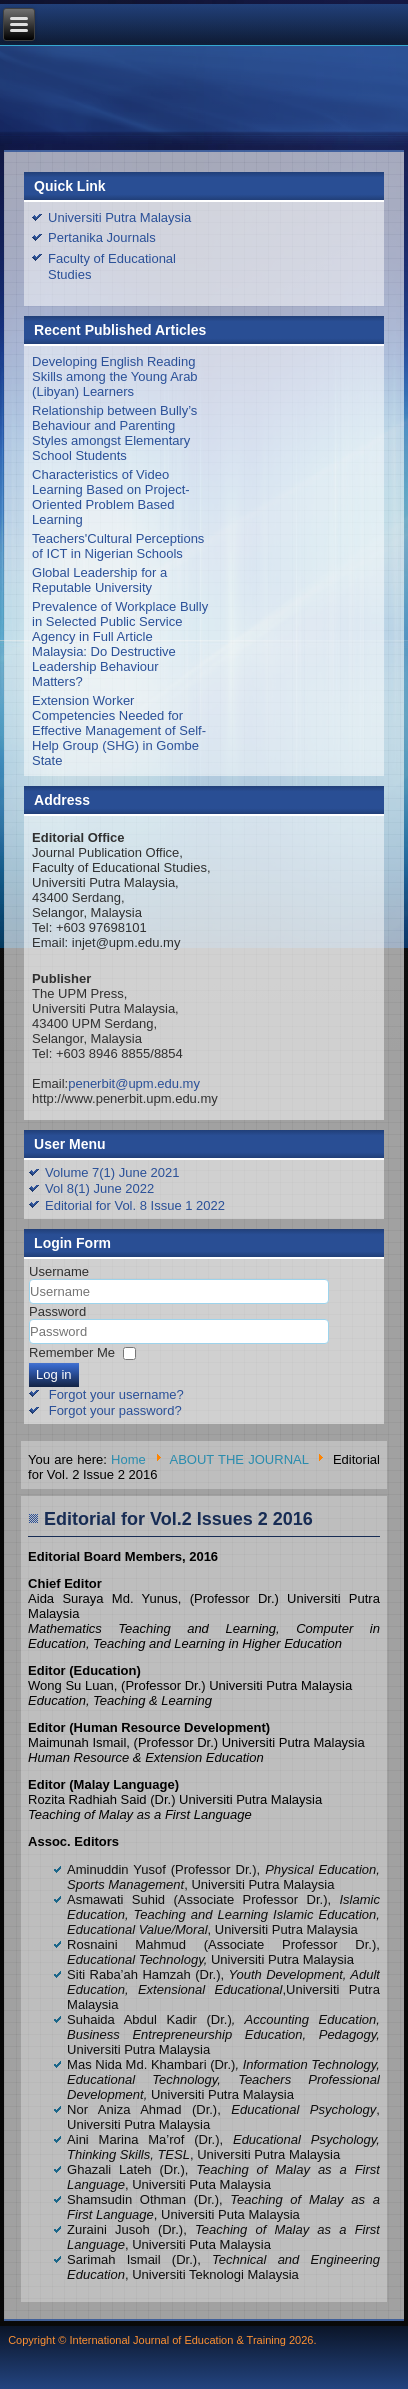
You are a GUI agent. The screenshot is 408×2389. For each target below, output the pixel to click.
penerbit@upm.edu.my (134, 1083)
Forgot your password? (115, 1410)
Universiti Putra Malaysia (119, 217)
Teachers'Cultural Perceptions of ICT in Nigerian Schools (118, 546)
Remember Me (72, 1352)
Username (59, 1271)
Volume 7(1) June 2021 (112, 1172)
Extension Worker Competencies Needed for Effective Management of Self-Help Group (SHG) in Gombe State (119, 730)
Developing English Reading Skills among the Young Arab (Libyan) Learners (115, 376)
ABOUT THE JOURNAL (239, 1459)
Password (57, 1311)
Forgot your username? (116, 1394)
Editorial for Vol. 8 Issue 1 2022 (135, 1205)
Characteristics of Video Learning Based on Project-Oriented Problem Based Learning (111, 497)
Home (128, 1459)
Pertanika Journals (102, 237)
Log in (53, 1374)
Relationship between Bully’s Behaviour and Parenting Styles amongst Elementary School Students (114, 433)
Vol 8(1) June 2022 (99, 1188)
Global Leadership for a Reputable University (99, 580)
